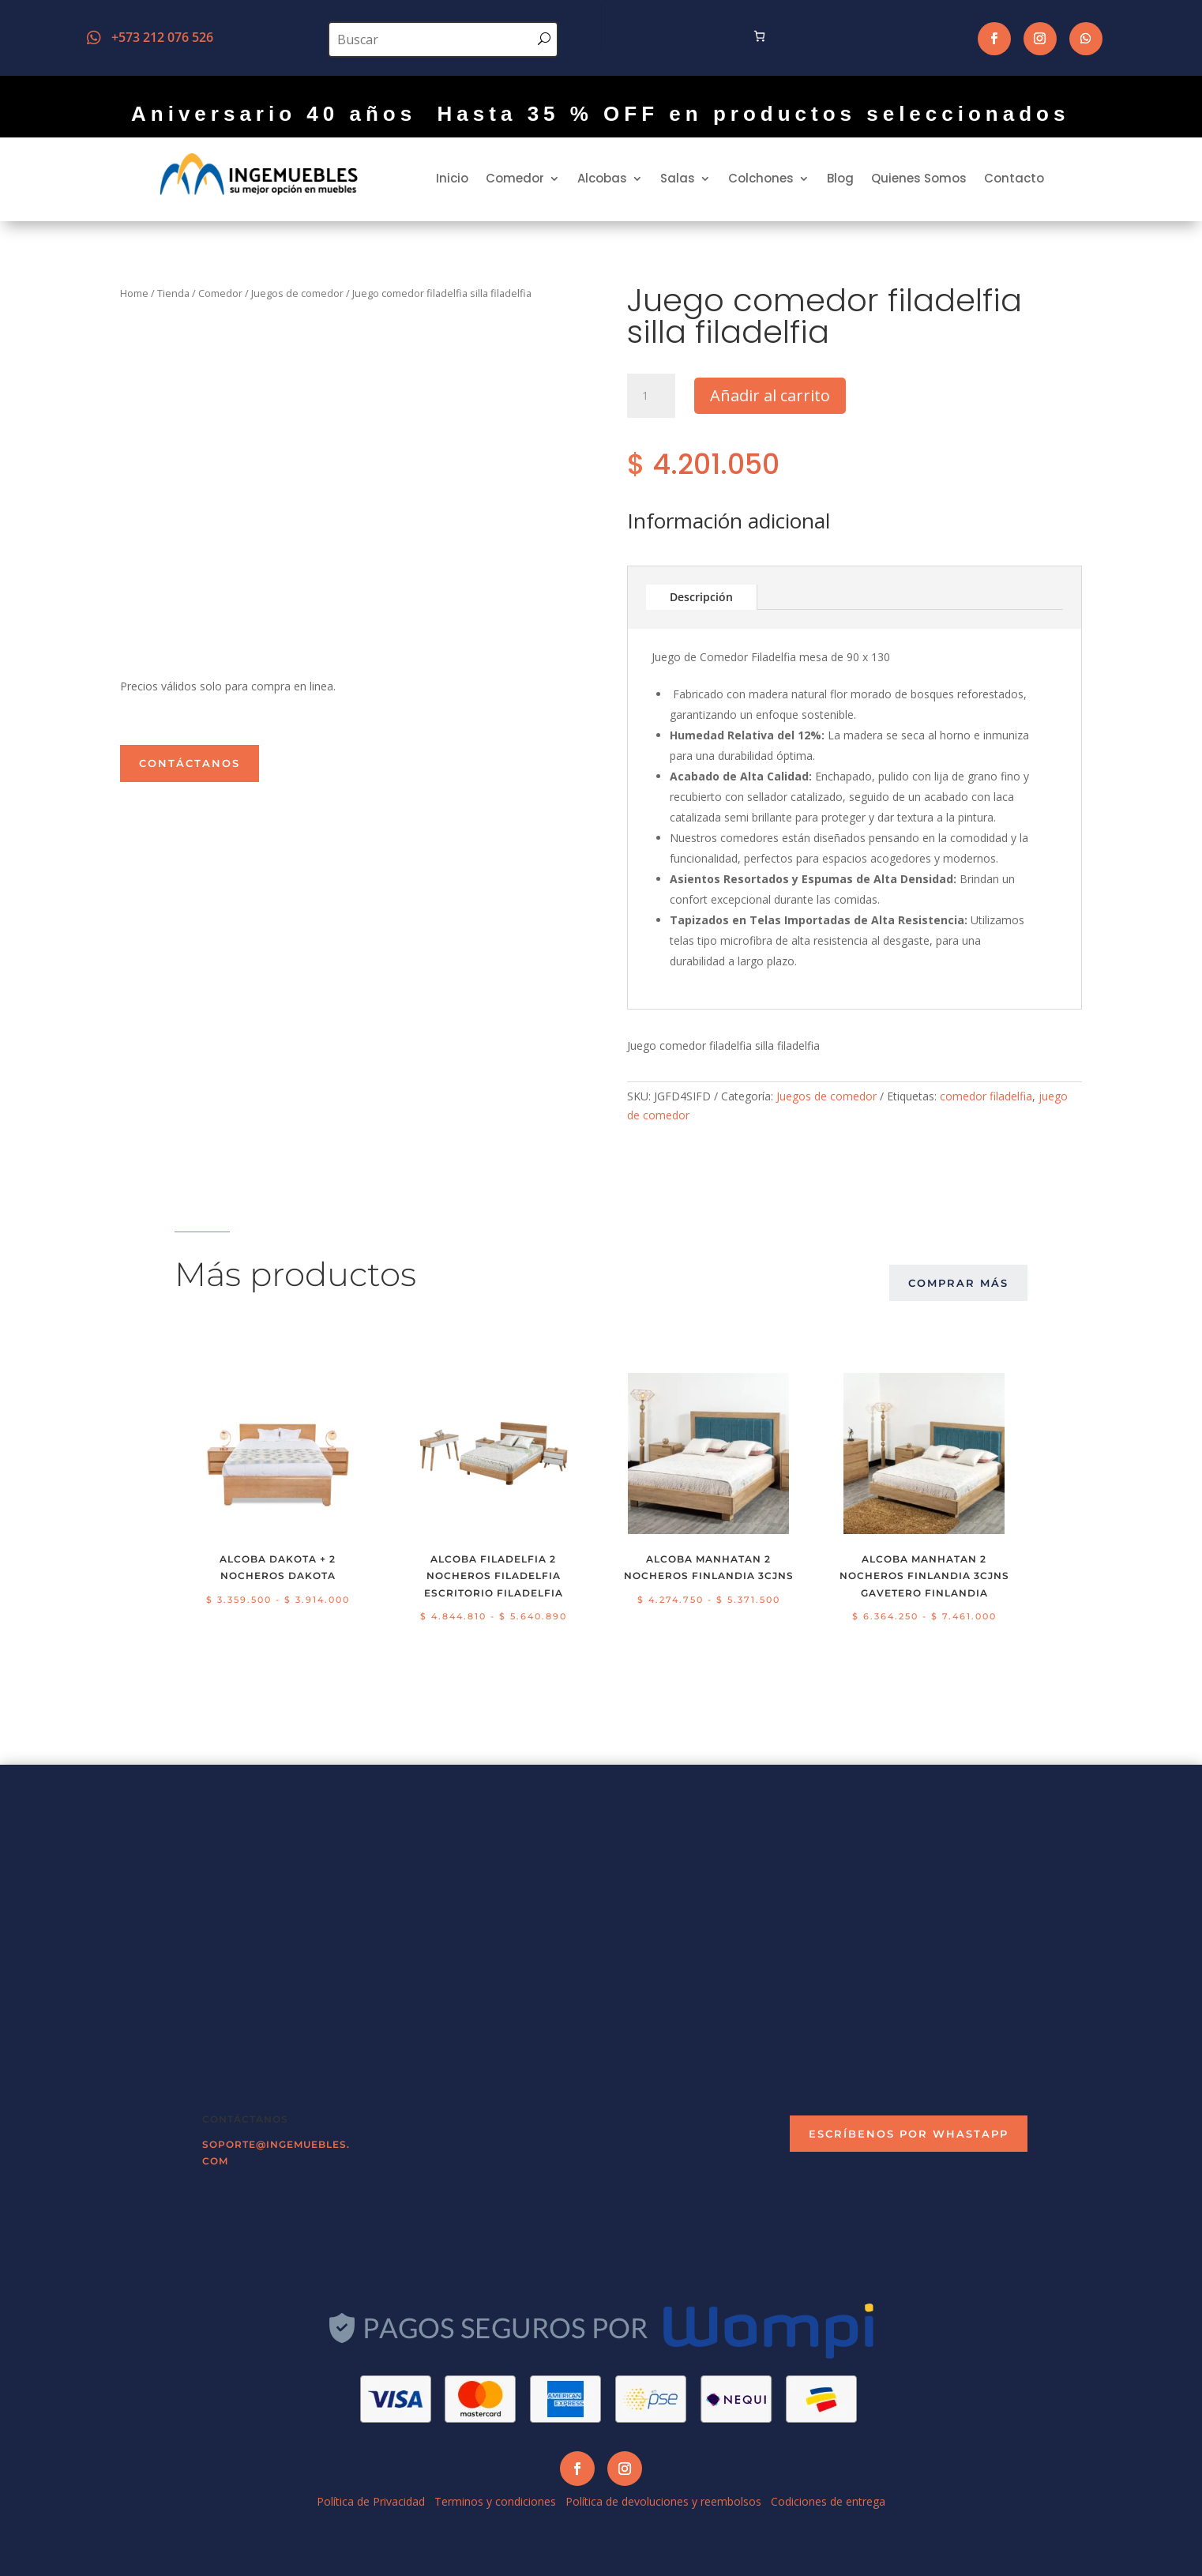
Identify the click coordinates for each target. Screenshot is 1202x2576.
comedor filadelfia (986, 1096)
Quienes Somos (919, 178)
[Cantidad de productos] (650, 396)
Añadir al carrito (770, 395)
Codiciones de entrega (828, 2501)
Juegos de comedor (297, 293)
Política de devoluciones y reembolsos (663, 2501)
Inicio (452, 178)
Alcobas (602, 178)
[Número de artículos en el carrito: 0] (759, 36)
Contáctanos (189, 763)
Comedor (515, 178)
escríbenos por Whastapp (909, 2133)
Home (134, 293)
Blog (840, 178)
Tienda (173, 293)
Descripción (701, 596)
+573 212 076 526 (162, 37)
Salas (677, 178)
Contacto (1014, 178)
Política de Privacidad (371, 2501)
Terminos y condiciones (495, 2501)
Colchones (761, 178)
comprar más (958, 1283)
